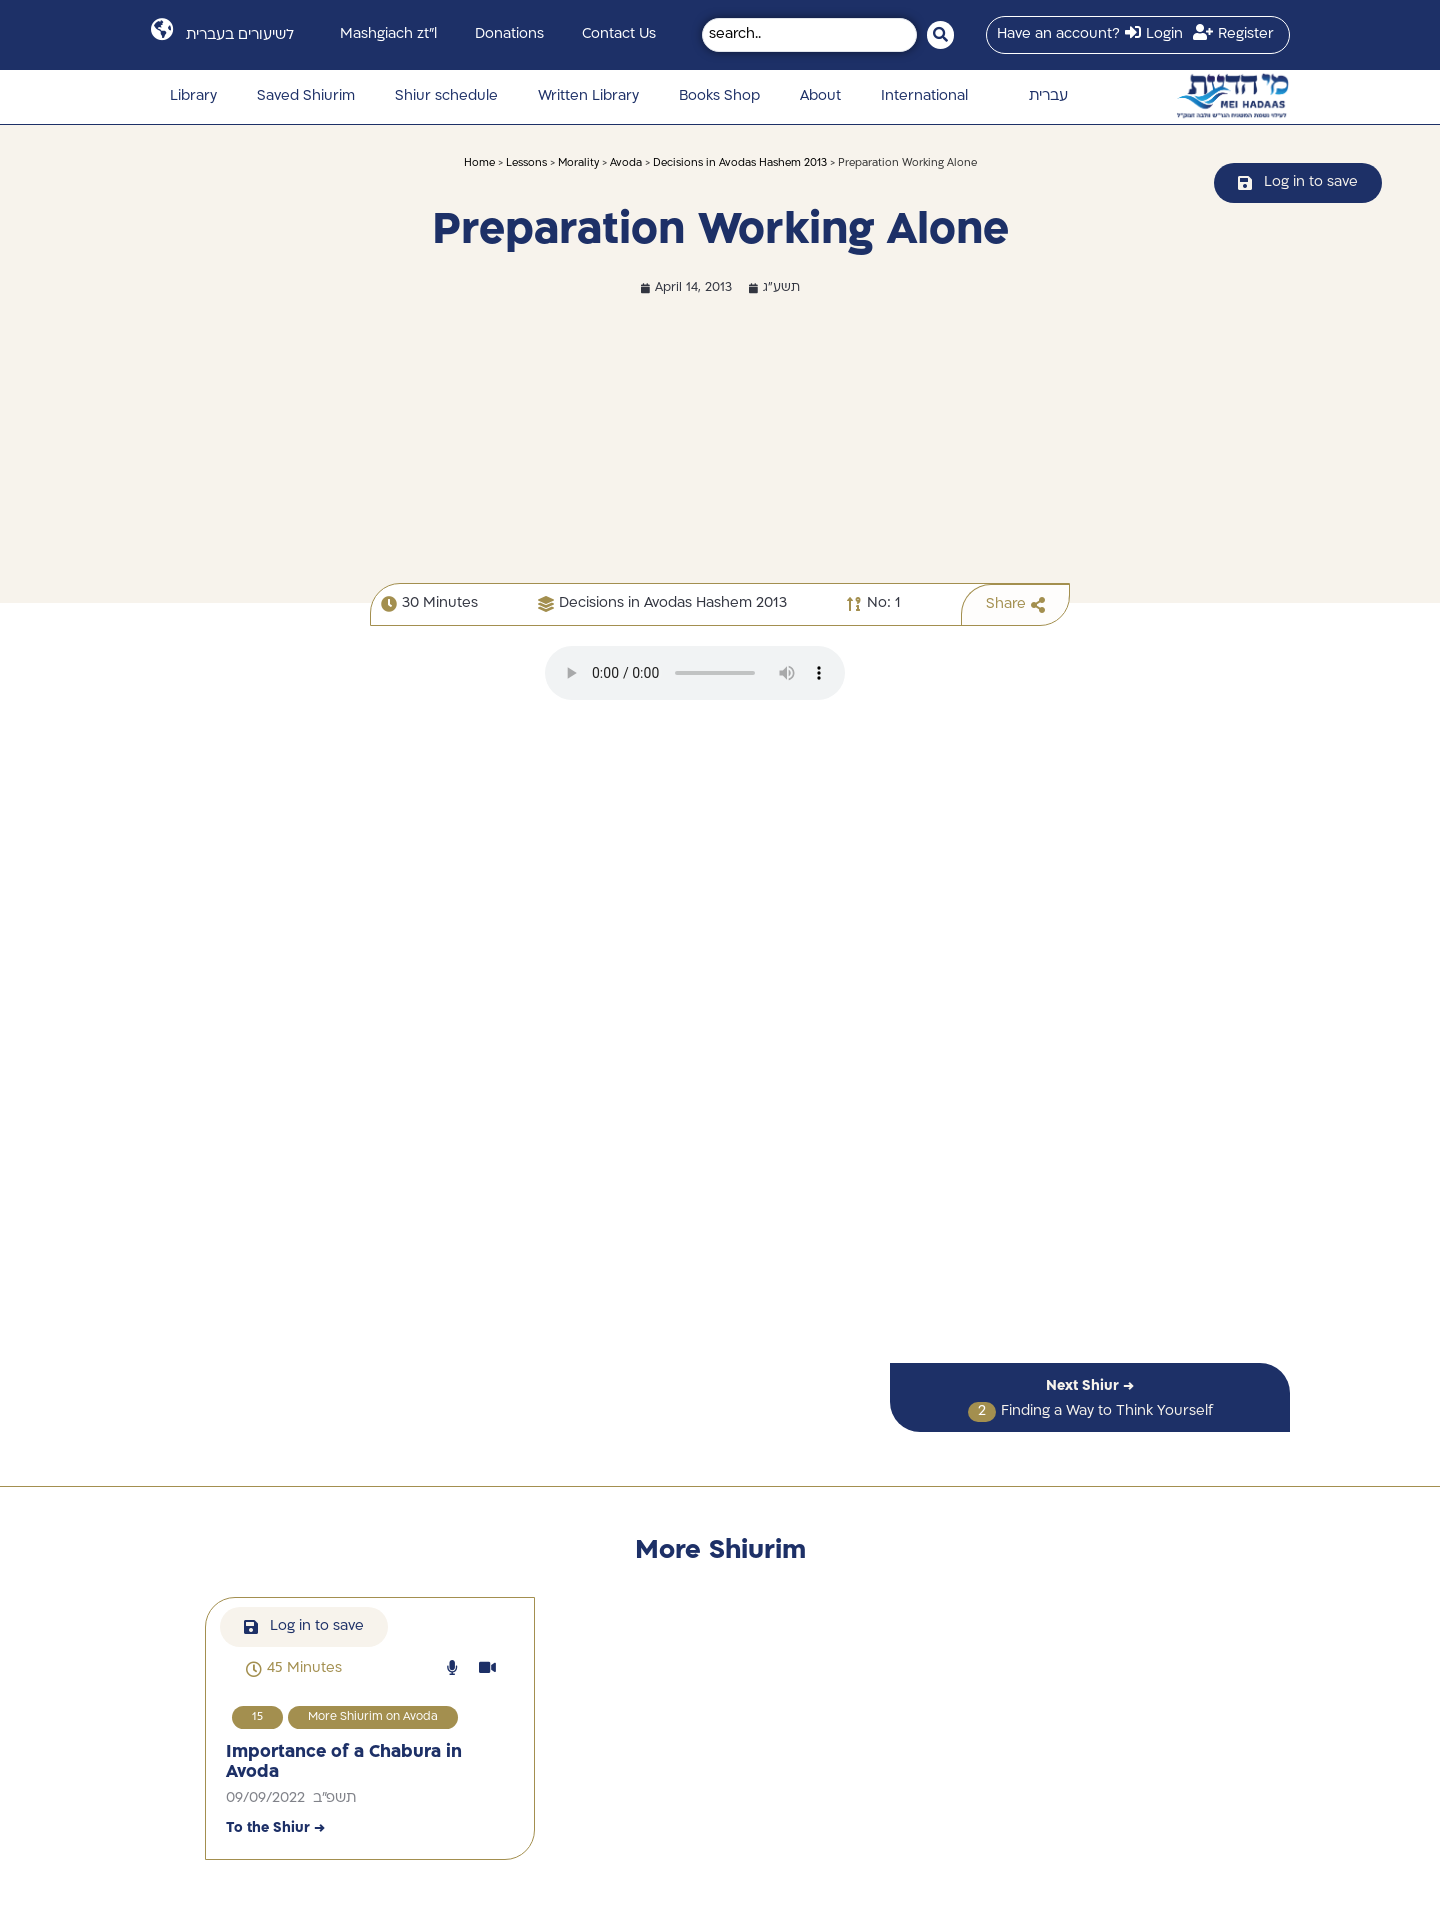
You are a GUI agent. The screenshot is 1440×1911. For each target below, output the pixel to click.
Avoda (626, 163)
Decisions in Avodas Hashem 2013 (740, 163)
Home (479, 163)
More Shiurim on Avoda (373, 1717)
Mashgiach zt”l (388, 34)
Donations (509, 34)
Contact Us (619, 34)
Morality (578, 163)
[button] (294, 1669)
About (820, 96)
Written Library (588, 96)
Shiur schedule (446, 96)
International (924, 96)
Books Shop (719, 96)
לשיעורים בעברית (240, 35)
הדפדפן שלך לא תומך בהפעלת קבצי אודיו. (695, 673)
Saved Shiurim (306, 96)
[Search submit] (940, 35)
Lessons (526, 163)
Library (193, 96)
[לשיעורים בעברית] (161, 29)
